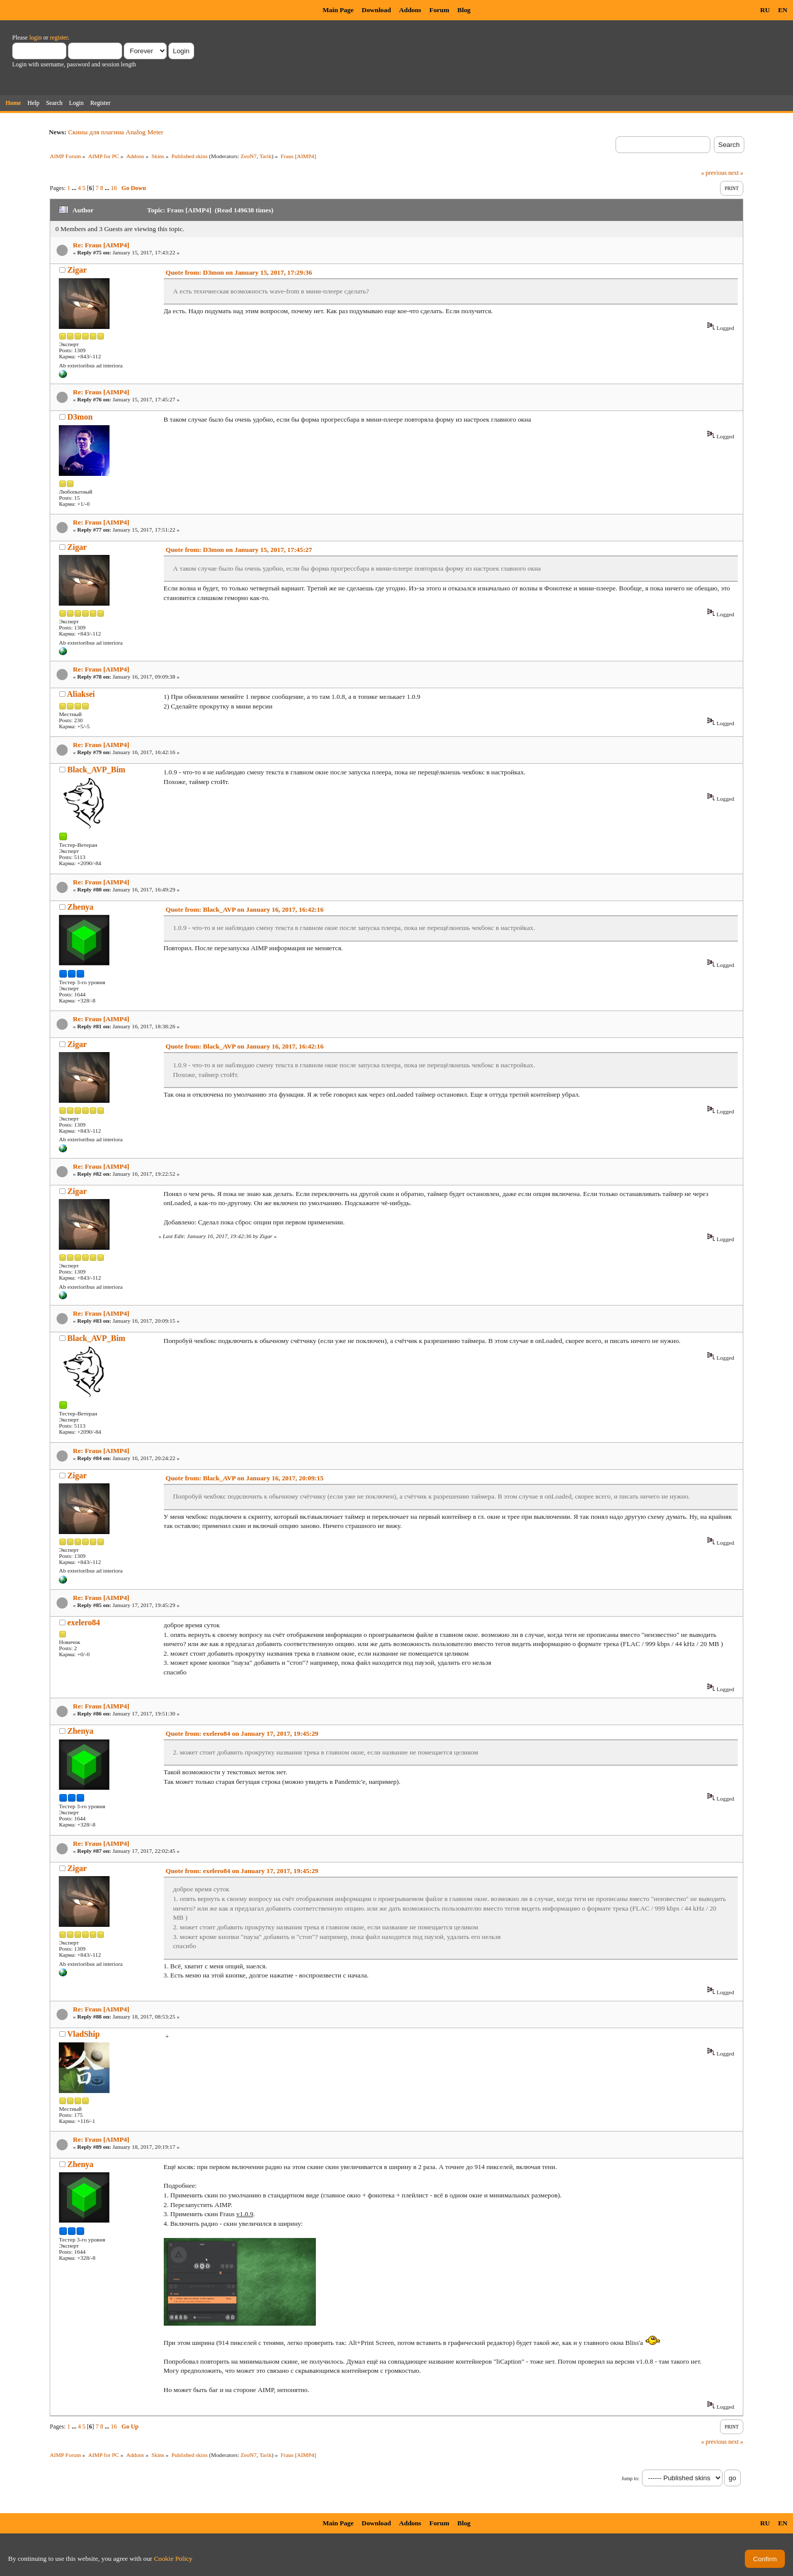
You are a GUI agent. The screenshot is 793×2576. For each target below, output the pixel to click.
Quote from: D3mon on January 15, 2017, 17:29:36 (239, 272)
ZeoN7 (249, 156)
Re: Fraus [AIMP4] (101, 245)
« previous (714, 172)
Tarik (266, 156)
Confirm (765, 2559)
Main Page (337, 10)
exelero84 (83, 1622)
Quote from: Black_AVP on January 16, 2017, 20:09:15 (245, 1478)
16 (114, 188)
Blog (464, 10)
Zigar (77, 270)
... (75, 188)
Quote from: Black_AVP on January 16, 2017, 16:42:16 (245, 909)
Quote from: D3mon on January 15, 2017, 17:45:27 (239, 549)
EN (782, 10)
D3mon (80, 417)
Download (376, 10)
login (35, 37)
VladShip (83, 2034)
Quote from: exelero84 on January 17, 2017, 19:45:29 (242, 1733)
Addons (410, 10)
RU (765, 10)
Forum (439, 10)
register (58, 37)
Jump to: (630, 2478)
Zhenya (80, 907)
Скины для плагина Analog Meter (115, 132)
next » (735, 172)
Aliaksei (81, 694)
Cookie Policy (173, 2558)
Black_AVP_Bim (96, 769)
